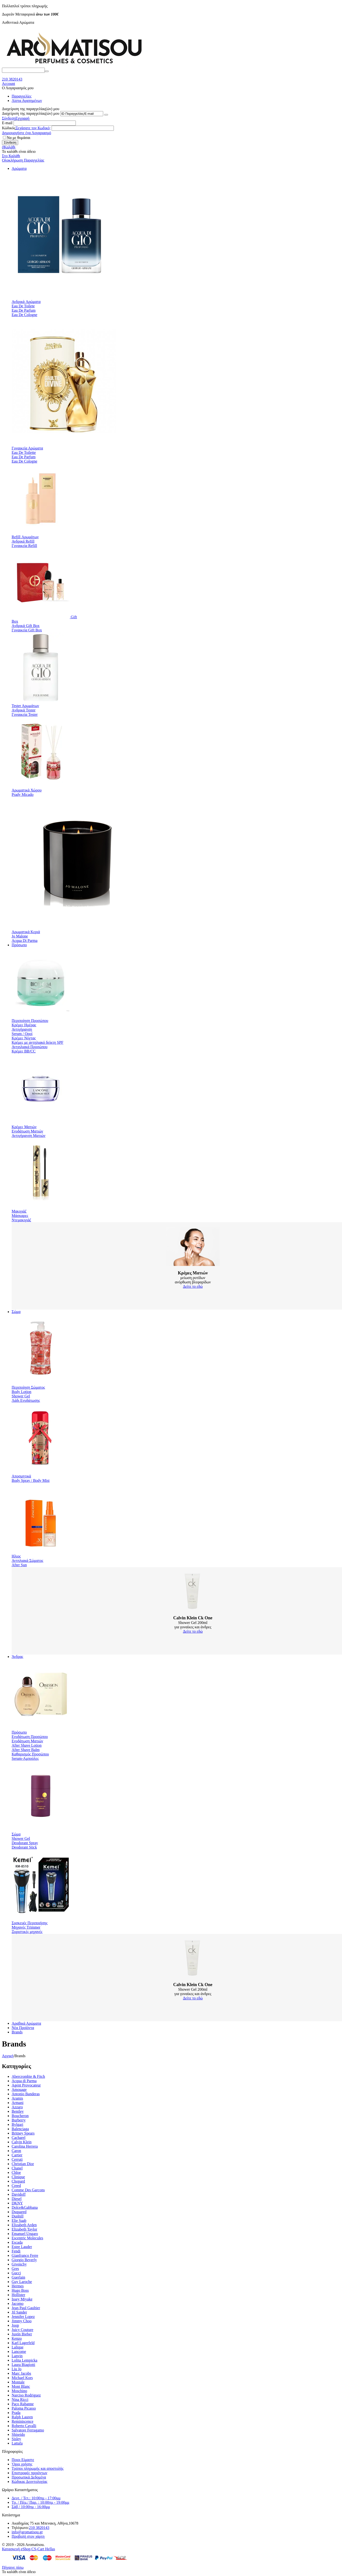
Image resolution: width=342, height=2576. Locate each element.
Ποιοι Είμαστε (23, 2460)
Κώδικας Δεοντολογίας (29, 2481)
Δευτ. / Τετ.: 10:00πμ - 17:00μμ (36, 2498)
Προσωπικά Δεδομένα (29, 2477)
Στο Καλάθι (11, 156)
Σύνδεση (9, 118)
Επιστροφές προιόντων (29, 2473)
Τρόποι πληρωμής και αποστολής (37, 2468)
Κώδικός (8, 128)
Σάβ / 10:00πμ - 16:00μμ (31, 2507)
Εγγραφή (23, 118)
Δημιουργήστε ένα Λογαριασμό (26, 133)
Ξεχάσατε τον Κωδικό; (32, 128)
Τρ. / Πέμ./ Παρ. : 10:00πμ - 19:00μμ (40, 2502)
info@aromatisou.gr (27, 2532)
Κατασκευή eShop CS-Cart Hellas (28, 2549)
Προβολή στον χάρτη (28, 2536)
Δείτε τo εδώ (193, 1286)
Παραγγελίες (21, 96)
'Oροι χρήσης (22, 2464)
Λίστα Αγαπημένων (27, 100)
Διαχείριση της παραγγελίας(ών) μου (30, 113)
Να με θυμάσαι (16, 138)
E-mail (7, 123)
